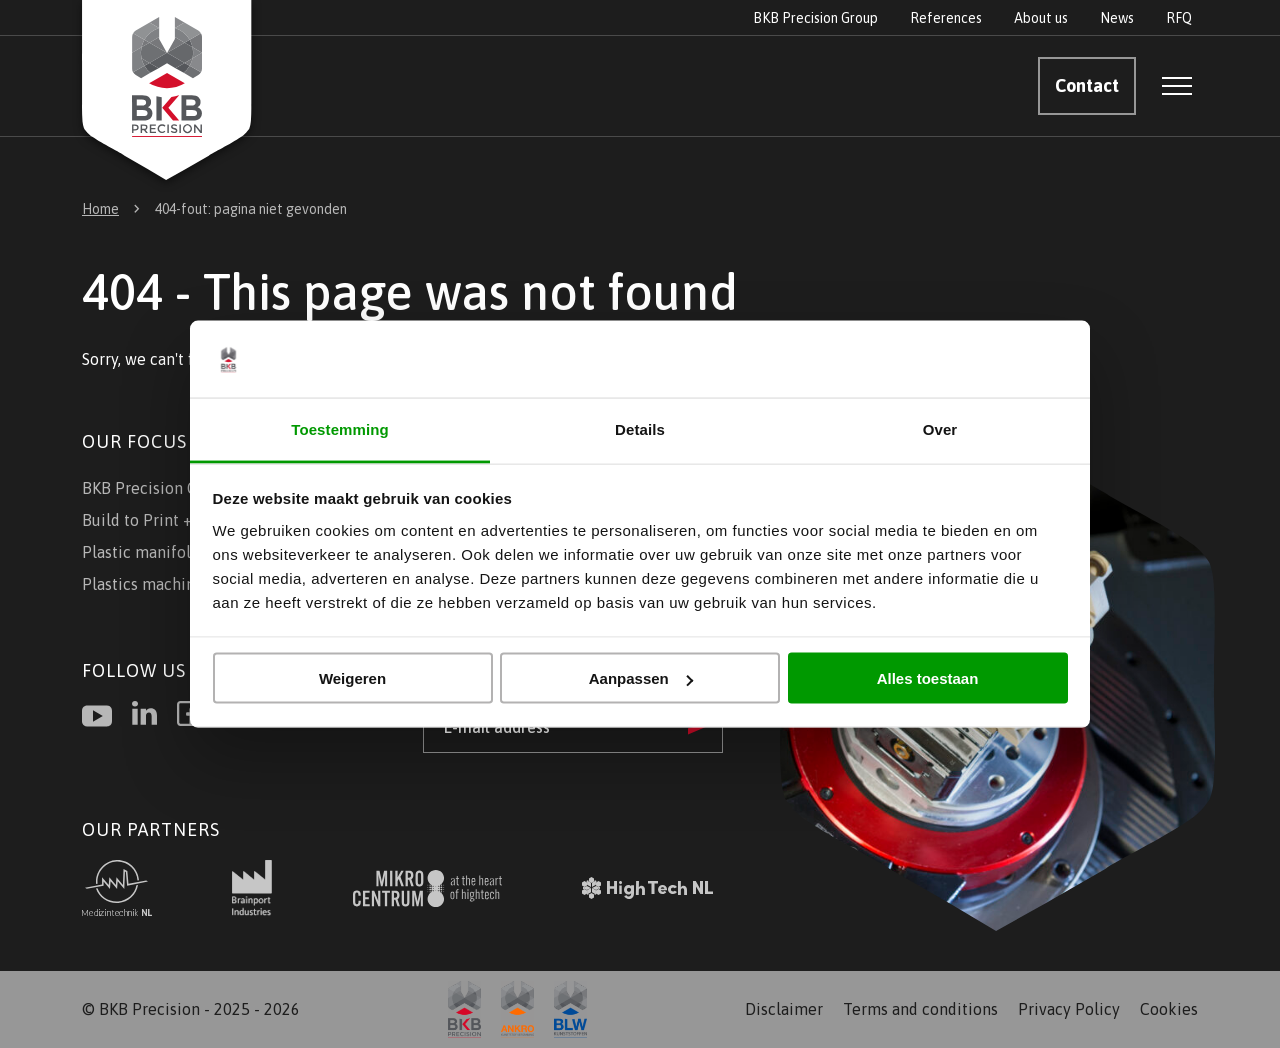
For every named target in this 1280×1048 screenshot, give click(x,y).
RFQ (1179, 18)
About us (1041, 18)
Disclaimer (784, 1009)
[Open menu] (1177, 86)
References (946, 18)
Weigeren (352, 678)
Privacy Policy (1069, 1009)
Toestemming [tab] (340, 428)
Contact (1087, 85)
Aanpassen (641, 678)
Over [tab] (940, 428)
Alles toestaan (928, 678)
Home (100, 209)
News (1117, 18)
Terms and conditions (920, 1009)
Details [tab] (640, 428)
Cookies (1169, 1009)
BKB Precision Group (815, 18)
